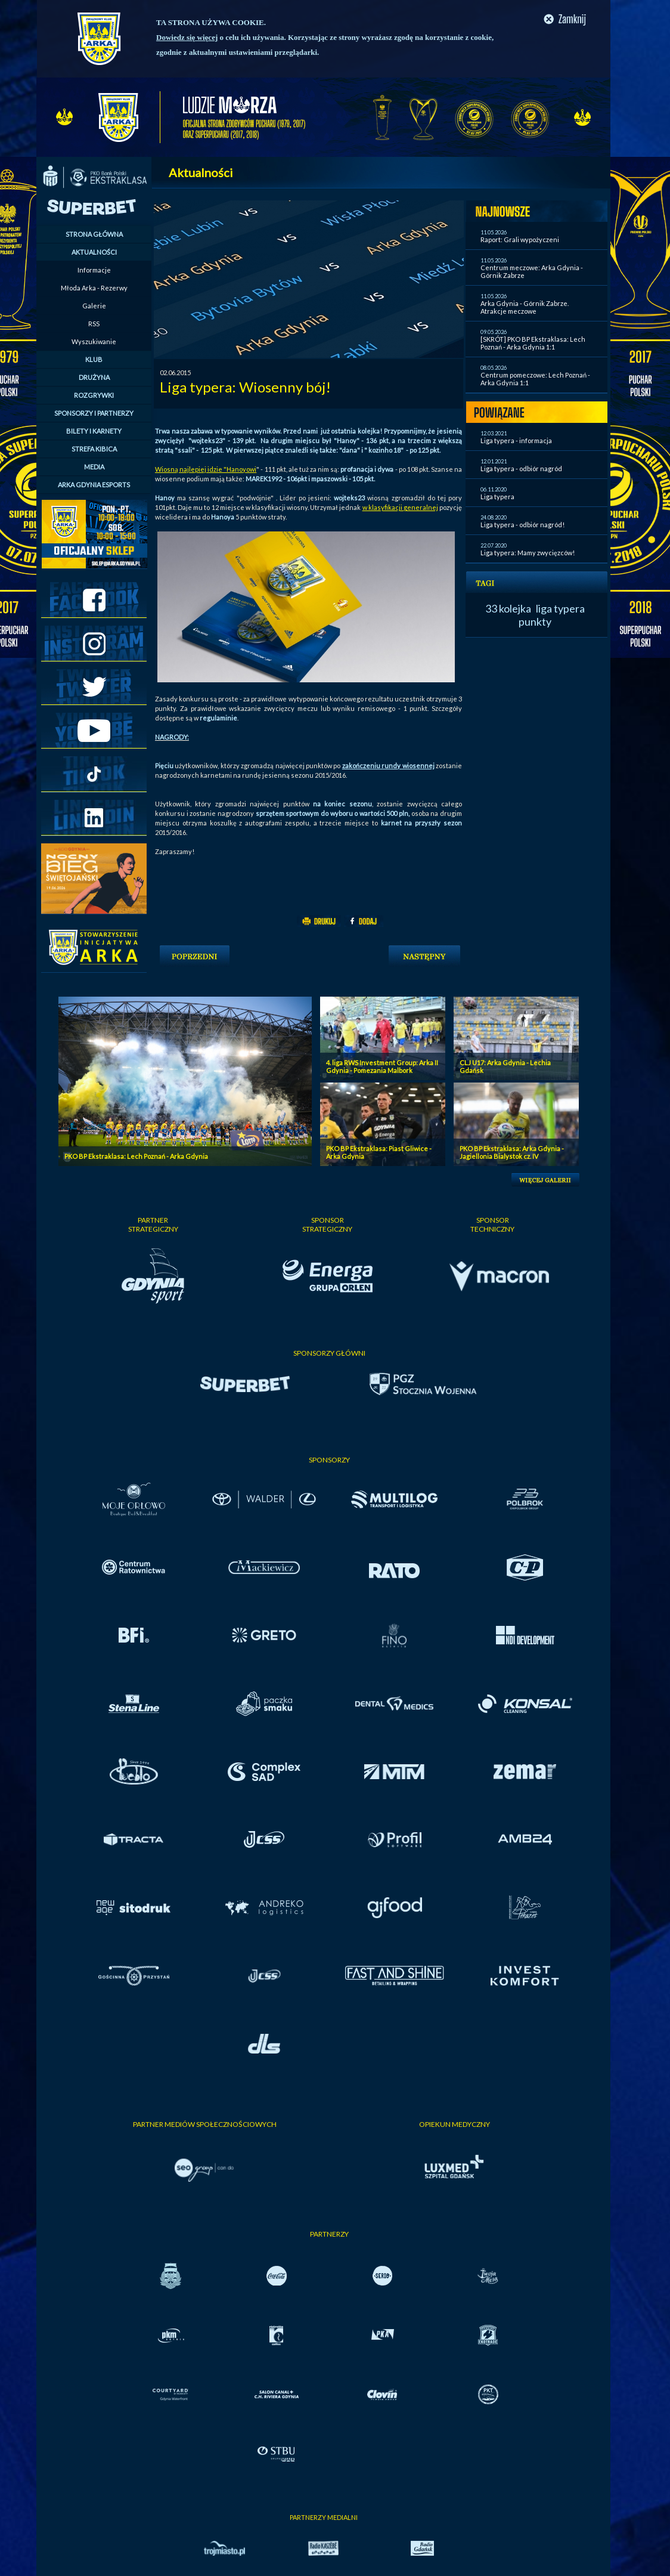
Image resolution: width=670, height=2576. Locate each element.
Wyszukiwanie (94, 341)
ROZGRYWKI (94, 395)
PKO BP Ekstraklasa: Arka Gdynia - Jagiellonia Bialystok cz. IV (512, 1152)
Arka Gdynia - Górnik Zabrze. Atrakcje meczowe (524, 307)
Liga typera (497, 496)
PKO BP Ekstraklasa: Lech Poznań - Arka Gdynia (136, 1156)
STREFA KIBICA (94, 449)
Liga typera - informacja (516, 440)
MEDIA (94, 467)
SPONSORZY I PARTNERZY (94, 413)
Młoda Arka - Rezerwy (94, 288)
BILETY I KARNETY (94, 431)
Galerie (94, 306)
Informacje (94, 270)
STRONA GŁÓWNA (94, 234)
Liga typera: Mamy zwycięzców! (527, 552)
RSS (94, 323)
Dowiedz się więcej (187, 37)
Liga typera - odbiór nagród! (522, 524)
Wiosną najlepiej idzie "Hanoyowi (205, 469)
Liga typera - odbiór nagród (521, 468)
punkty (535, 621)
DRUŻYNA (94, 377)
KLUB (94, 359)
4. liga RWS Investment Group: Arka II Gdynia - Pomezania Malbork (382, 1066)
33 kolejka (508, 608)
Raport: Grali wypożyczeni (519, 239)
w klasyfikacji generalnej (400, 507)
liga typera (560, 608)
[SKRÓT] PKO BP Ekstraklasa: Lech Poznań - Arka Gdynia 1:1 (532, 343)
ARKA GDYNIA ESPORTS (94, 484)
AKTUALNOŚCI (94, 252)
